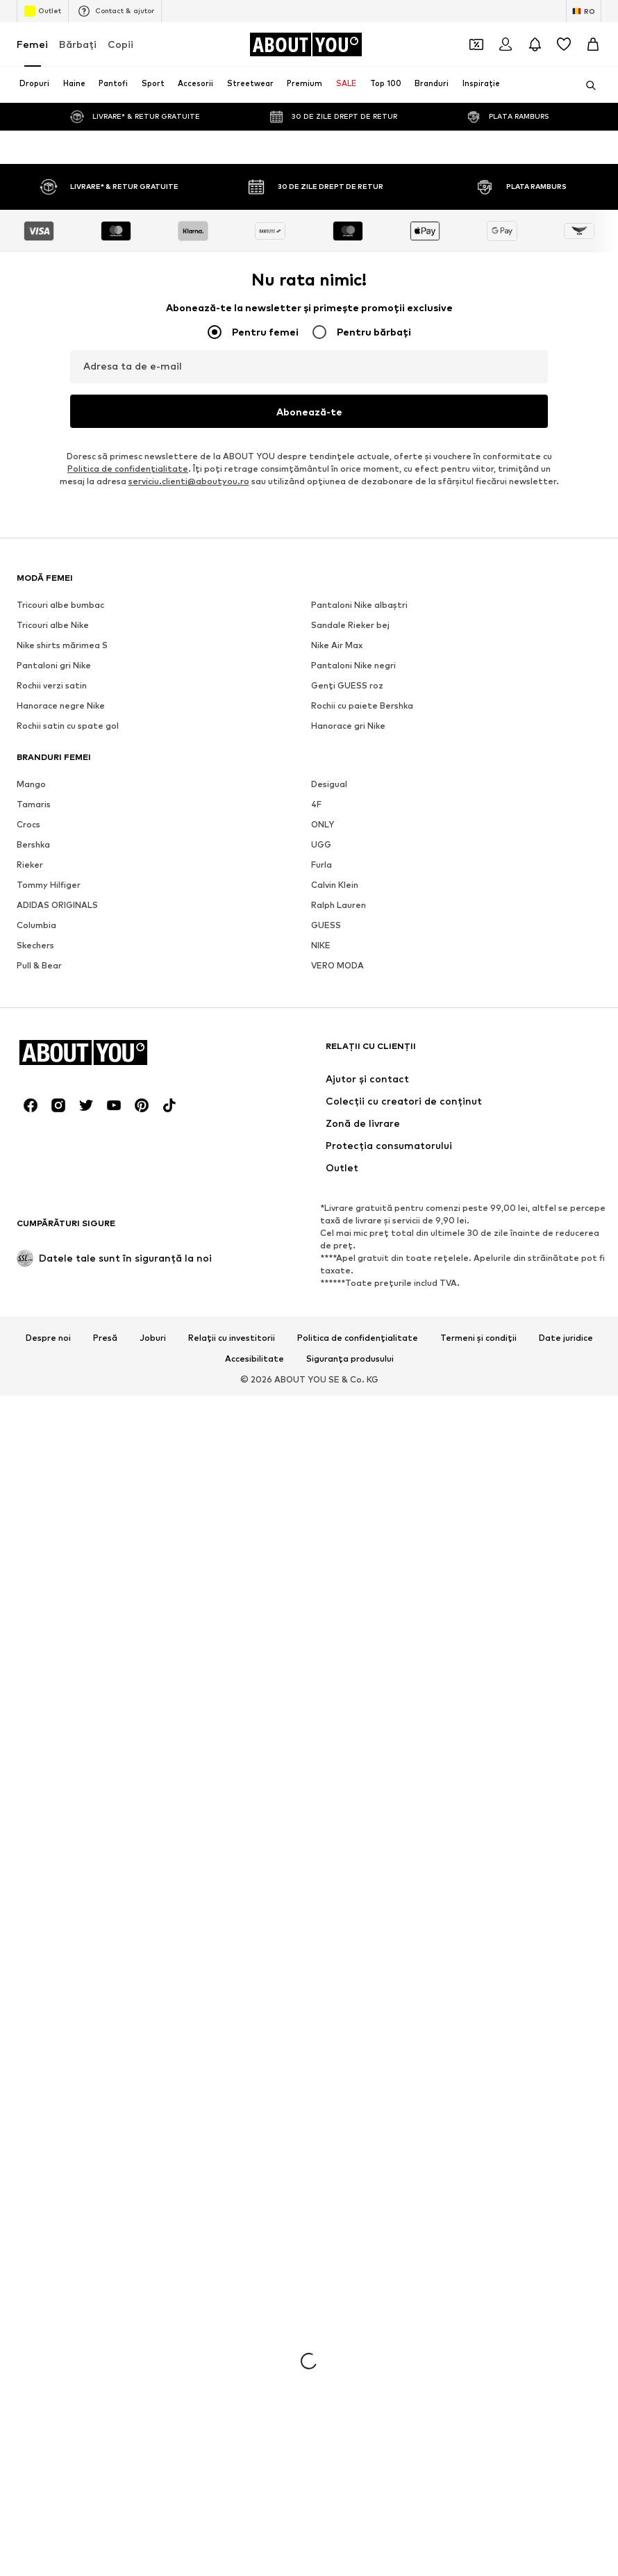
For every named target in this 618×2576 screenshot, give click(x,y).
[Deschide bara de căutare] (586, 85)
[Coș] (593, 44)
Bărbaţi (78, 44)
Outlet (42, 11)
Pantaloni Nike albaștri (359, 2533)
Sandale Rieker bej (350, 2553)
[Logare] (505, 44)
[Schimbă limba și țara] (584, 11)
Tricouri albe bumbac (60, 2533)
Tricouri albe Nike (53, 2553)
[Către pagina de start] (305, 44)
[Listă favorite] (564, 44)
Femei (32, 44)
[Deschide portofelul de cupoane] (476, 44)
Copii (120, 44)
